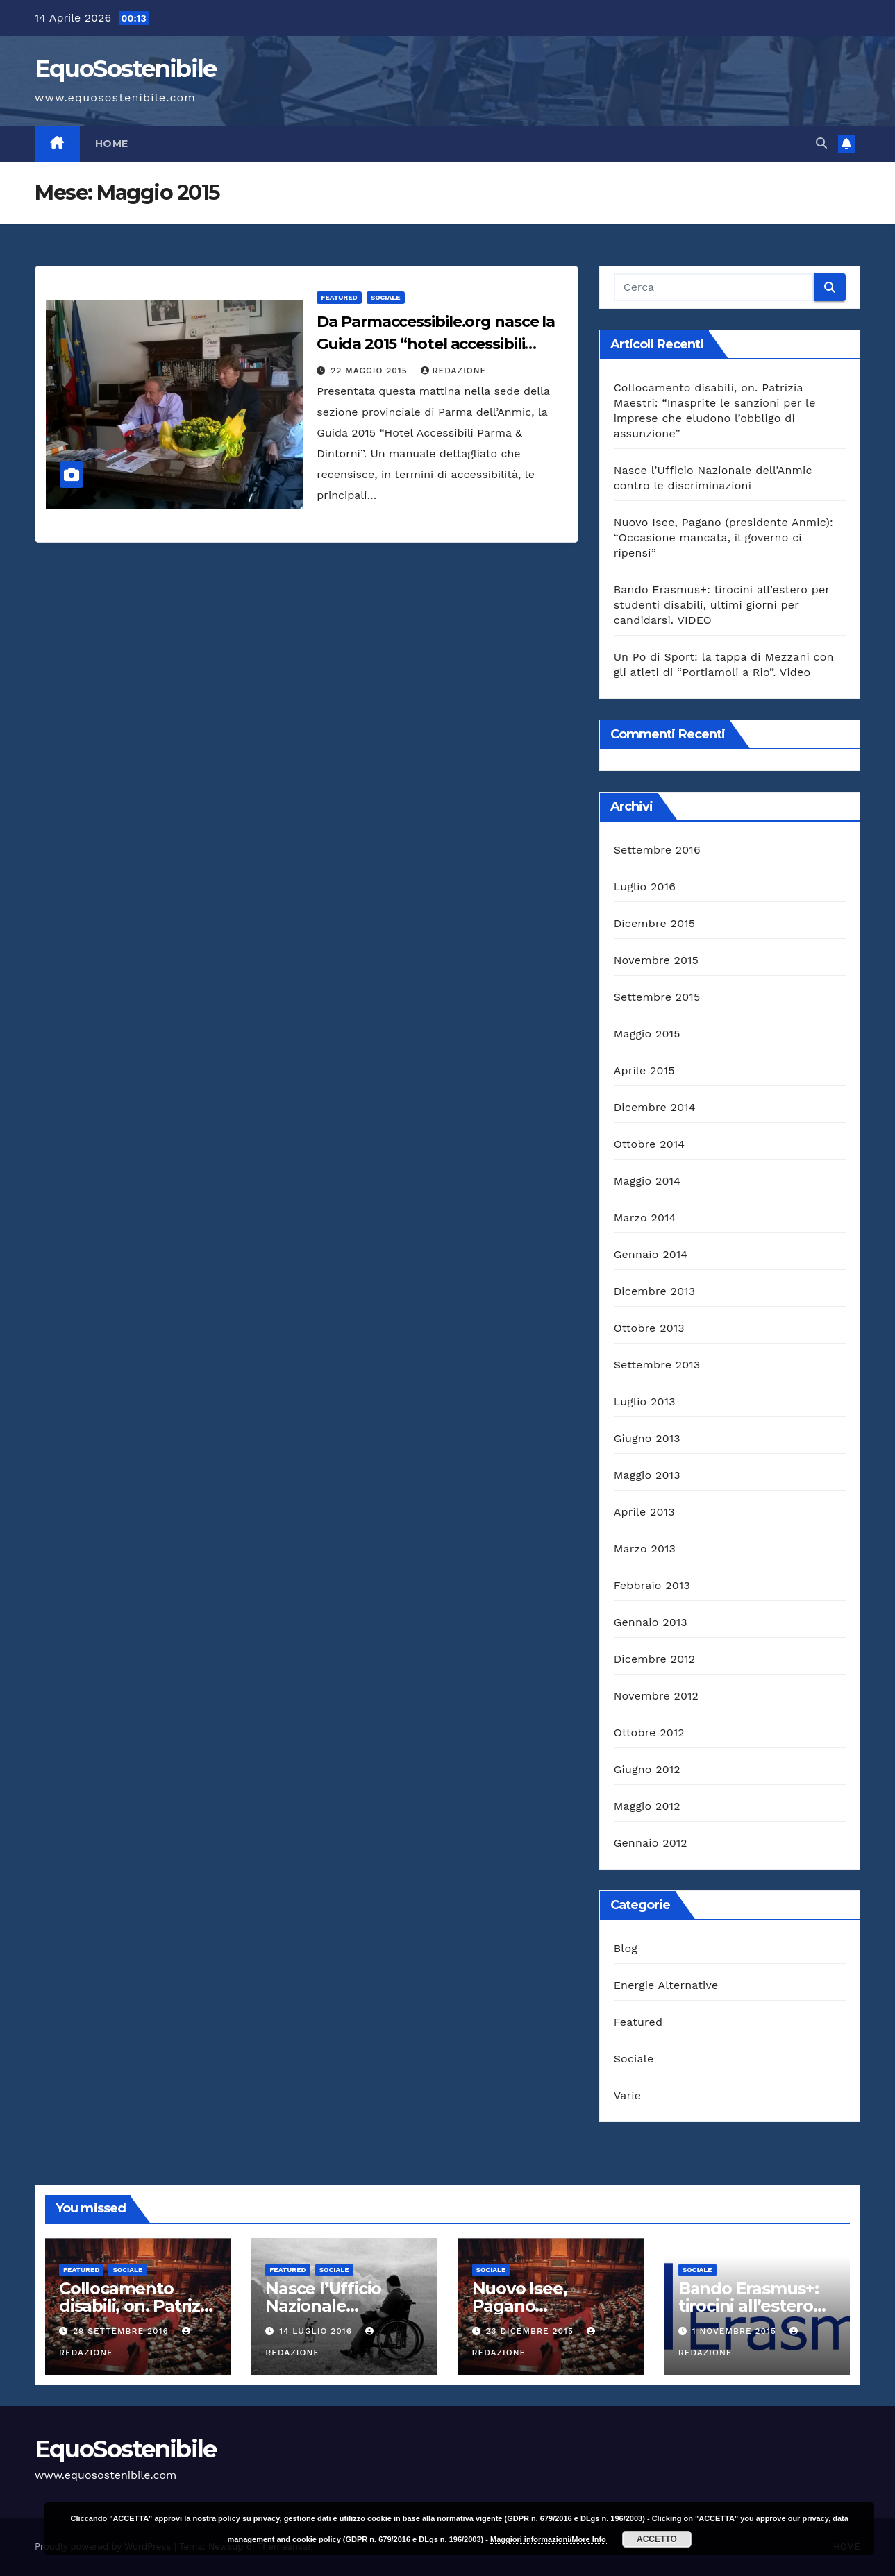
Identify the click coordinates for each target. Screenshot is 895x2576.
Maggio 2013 (647, 1475)
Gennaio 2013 (650, 1622)
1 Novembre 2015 (736, 2331)
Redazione (454, 370)
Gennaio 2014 (651, 1254)
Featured (339, 297)
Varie (627, 2095)
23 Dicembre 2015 (530, 2331)
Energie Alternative (666, 1985)
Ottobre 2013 (649, 1327)
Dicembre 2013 (655, 1291)
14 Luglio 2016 (317, 2331)
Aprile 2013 (644, 1511)
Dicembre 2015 (655, 923)
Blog (625, 1948)
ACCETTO (657, 2539)
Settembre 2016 (657, 849)
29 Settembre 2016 (122, 2331)
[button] (821, 143)
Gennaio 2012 (650, 1842)
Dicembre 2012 (655, 1659)
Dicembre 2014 (655, 1107)
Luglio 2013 (645, 1401)
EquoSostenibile (126, 68)
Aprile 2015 (644, 1070)
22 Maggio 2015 (370, 370)
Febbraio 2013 (652, 1585)
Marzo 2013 (645, 1548)
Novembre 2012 (656, 1695)
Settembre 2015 (657, 996)
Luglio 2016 (645, 886)
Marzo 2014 (645, 1217)
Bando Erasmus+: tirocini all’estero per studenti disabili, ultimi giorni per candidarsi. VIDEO (722, 605)
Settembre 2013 (657, 1364)
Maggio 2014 (647, 1180)
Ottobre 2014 (649, 1144)
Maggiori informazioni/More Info (549, 2539)
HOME (111, 143)
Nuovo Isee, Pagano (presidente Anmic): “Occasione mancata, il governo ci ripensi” (723, 537)
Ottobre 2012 (649, 1732)
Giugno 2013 (647, 1438)
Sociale (386, 297)
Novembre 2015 (656, 960)
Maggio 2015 (647, 1033)
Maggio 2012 (647, 1806)
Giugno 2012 (647, 1769)
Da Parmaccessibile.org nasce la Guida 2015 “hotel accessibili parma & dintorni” (436, 343)
